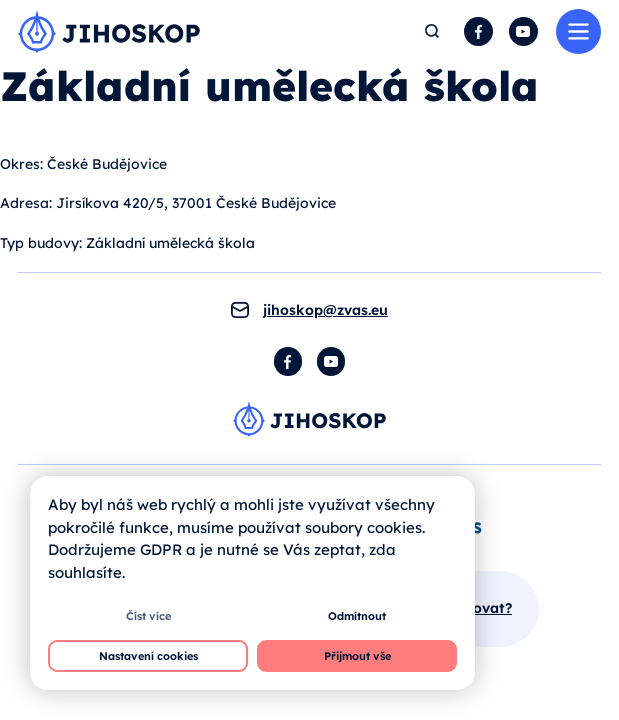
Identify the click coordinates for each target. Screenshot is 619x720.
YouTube (523, 31)
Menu (578, 31)
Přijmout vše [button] (357, 656)
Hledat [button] (433, 31)
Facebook (478, 31)
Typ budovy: (41, 243)
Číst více (148, 616)
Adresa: (26, 203)
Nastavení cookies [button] (148, 656)
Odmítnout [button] (357, 616)
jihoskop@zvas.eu (325, 310)
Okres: (21, 164)
